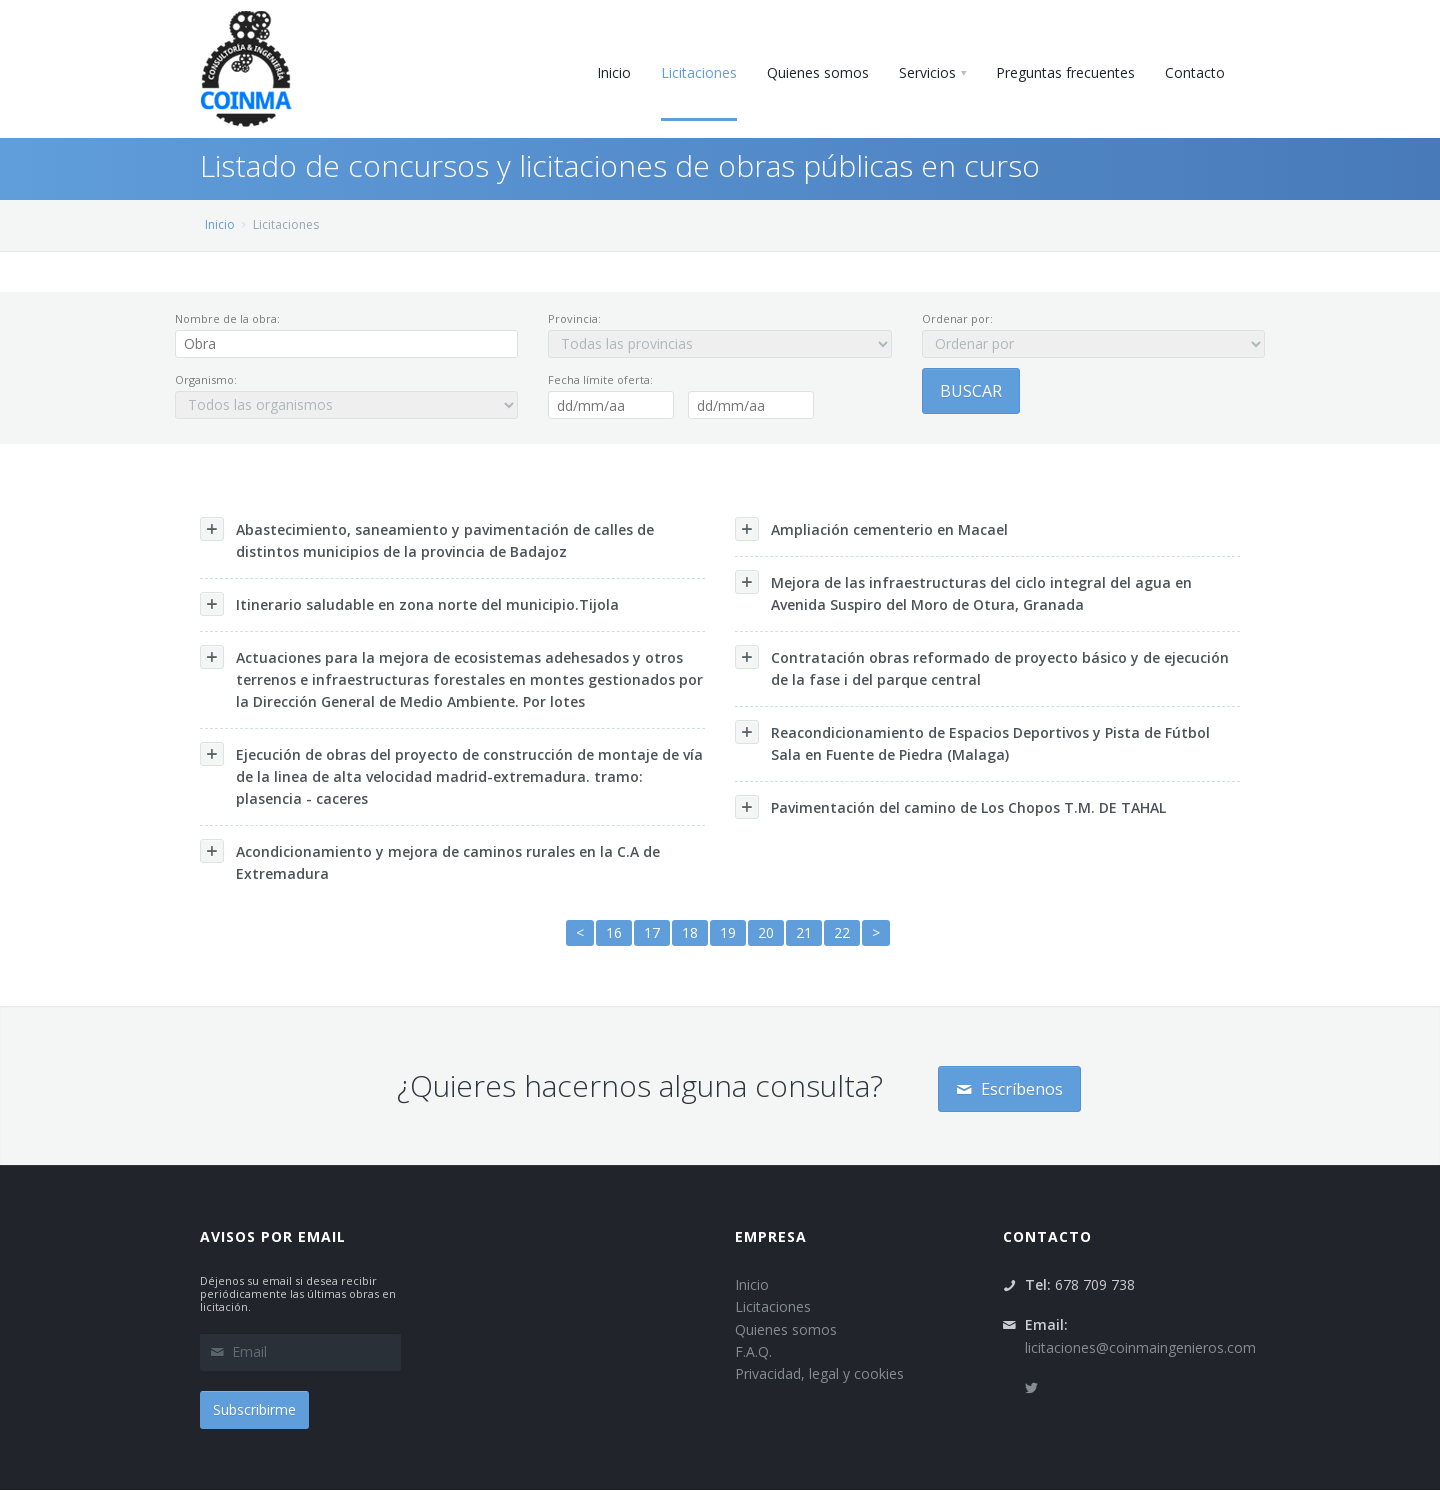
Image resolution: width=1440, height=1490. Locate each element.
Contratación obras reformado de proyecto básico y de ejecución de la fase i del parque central (982, 667)
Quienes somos (786, 1329)
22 (842, 932)
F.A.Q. (753, 1351)
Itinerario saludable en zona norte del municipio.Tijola (409, 604)
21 (804, 932)
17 (652, 932)
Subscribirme (254, 1409)
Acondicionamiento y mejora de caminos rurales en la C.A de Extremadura (430, 861)
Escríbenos (1009, 1089)
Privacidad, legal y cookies (819, 1373)
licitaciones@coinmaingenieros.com (1140, 1347)
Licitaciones (773, 1306)
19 (728, 932)
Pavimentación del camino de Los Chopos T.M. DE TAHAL (950, 807)
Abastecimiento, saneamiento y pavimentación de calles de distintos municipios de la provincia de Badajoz (427, 539)
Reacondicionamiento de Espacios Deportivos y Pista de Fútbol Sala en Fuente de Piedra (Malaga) (972, 742)
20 (766, 932)
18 (690, 932)
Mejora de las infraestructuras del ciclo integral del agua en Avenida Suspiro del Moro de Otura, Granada (963, 592)
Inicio (220, 224)
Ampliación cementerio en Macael (871, 529)
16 (614, 932)
